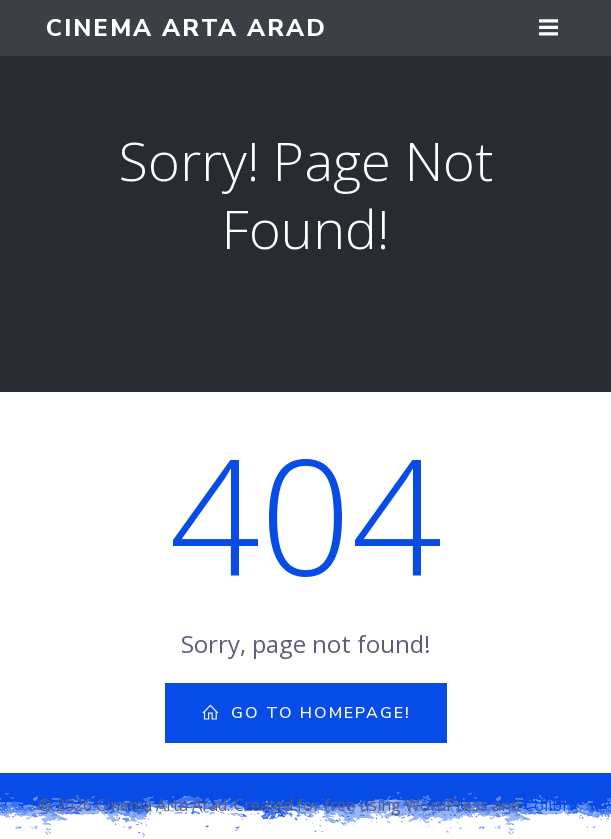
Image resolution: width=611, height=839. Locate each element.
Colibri (548, 805)
